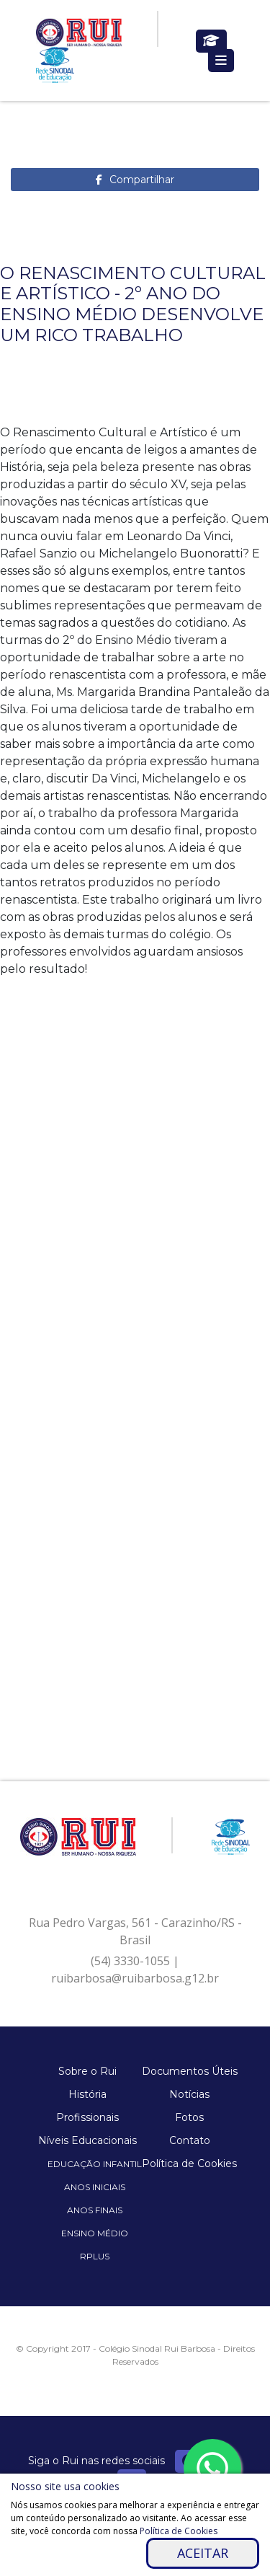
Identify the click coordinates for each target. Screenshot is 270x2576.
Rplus (94, 2256)
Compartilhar (141, 179)
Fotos (189, 2117)
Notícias (189, 2094)
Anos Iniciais (94, 2187)
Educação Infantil (95, 2163)
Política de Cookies (189, 2163)
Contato (189, 2140)
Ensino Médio (94, 2233)
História (87, 2094)
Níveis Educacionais (87, 2140)
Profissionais (87, 2117)
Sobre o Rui (87, 2071)
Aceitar (202, 2553)
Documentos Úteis (190, 2071)
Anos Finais (94, 2210)
